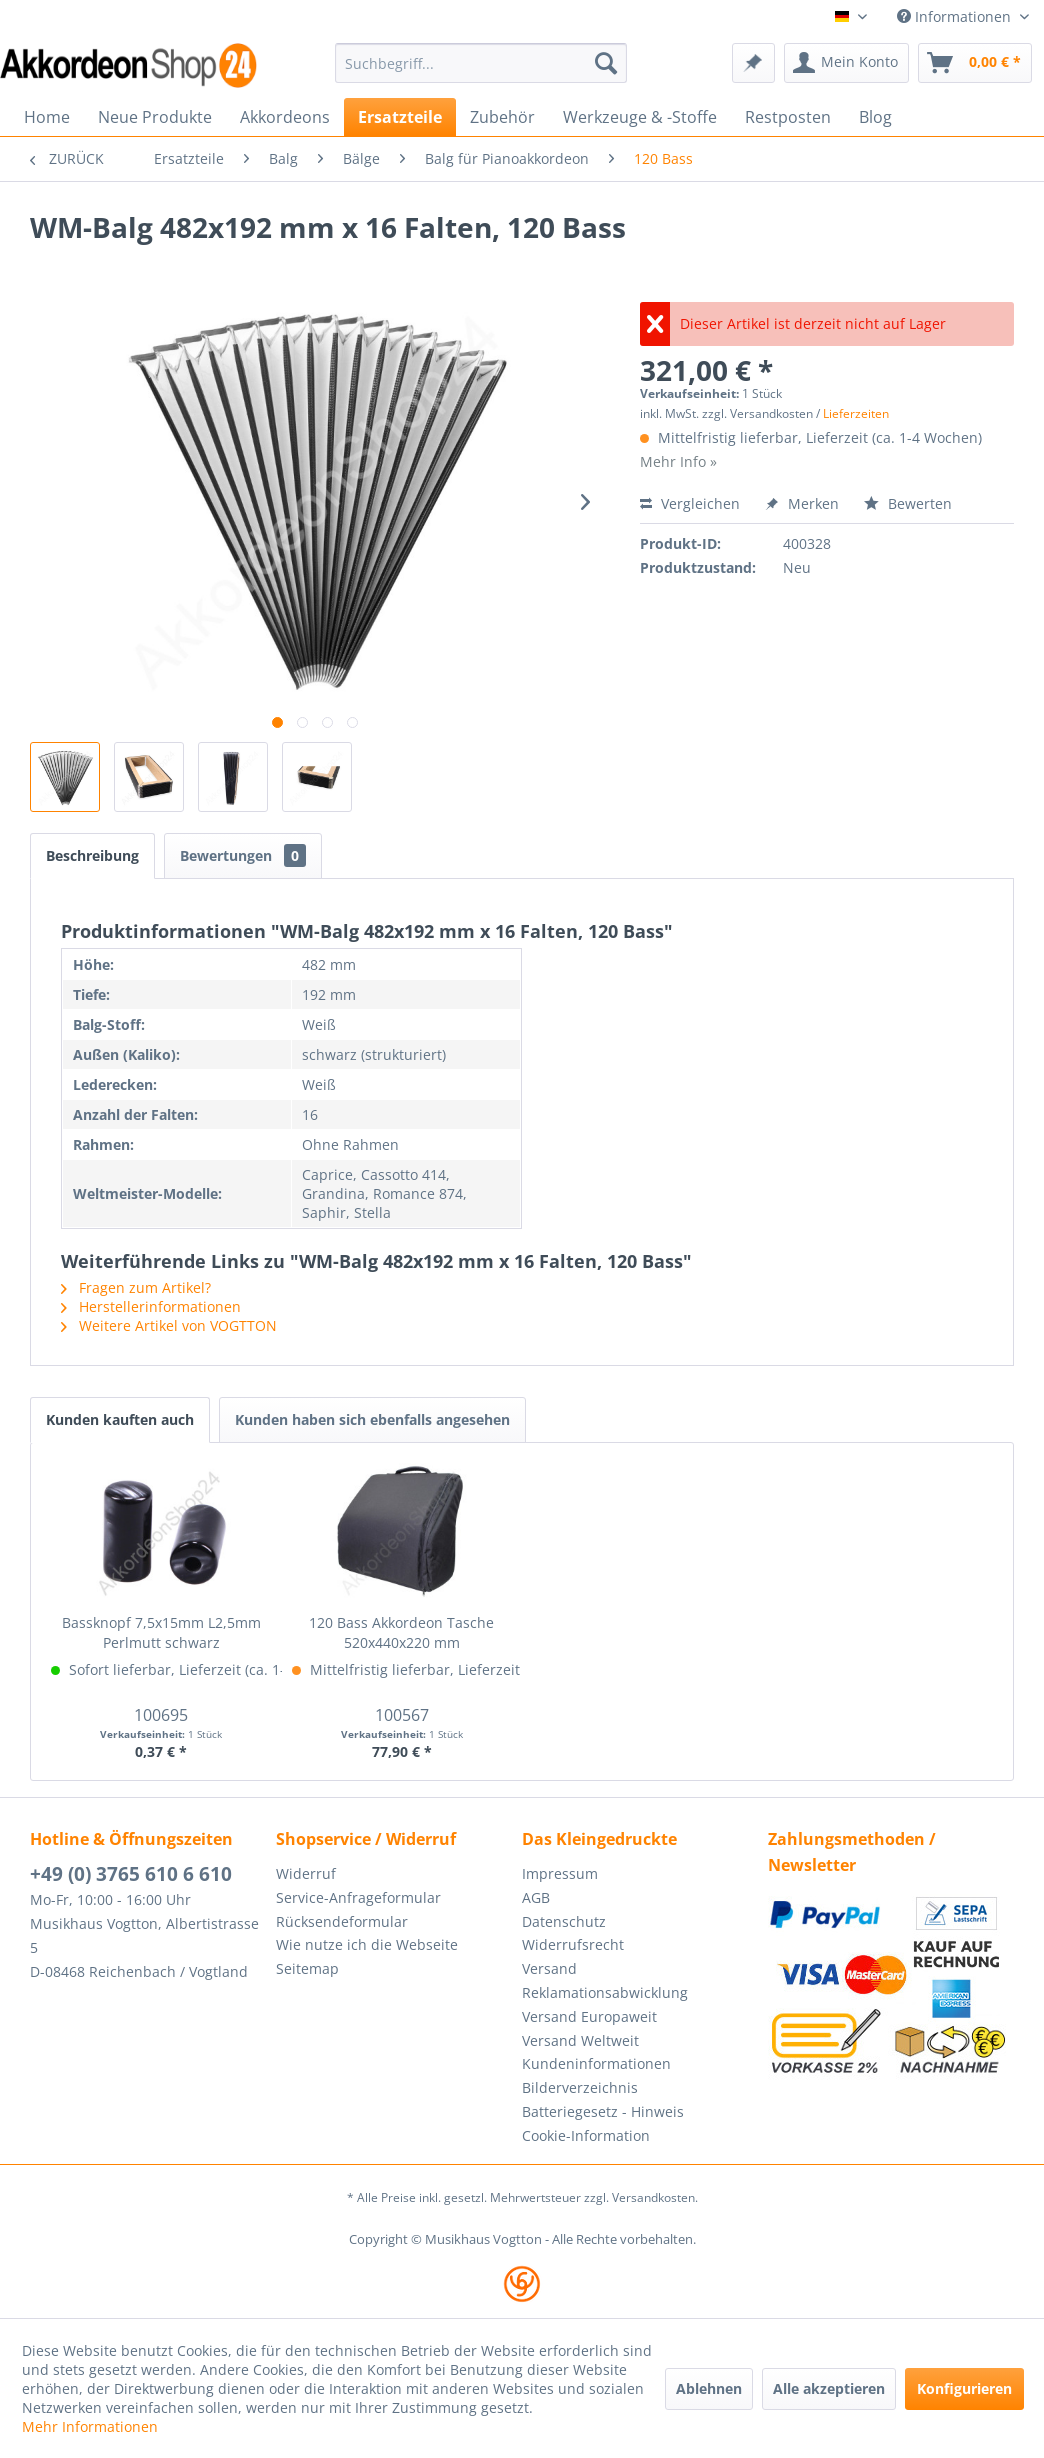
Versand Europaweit (589, 2016)
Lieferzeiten (856, 413)
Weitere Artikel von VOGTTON (169, 1325)
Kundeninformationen (596, 2063)
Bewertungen (243, 855)
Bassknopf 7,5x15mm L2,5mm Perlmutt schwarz (161, 1632)
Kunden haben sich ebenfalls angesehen (372, 1419)
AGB (536, 1897)
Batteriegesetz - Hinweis (603, 2111)
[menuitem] (481, 63)
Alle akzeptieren (829, 2388)
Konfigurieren (964, 2388)
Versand (549, 1968)
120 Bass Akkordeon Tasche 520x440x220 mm (401, 1632)
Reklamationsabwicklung (605, 1992)
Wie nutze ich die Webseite (367, 1944)
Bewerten (908, 503)
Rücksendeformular (342, 1921)
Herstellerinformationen (151, 1306)
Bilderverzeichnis (580, 2087)
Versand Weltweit (580, 2040)
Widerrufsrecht (573, 1944)
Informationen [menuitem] (956, 16)
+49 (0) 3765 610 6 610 (131, 1874)
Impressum (560, 1873)
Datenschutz (564, 1921)
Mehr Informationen (90, 2426)
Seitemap (307, 1968)
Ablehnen (709, 2388)
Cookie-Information (586, 2135)
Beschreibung (92, 855)
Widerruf (306, 1873)
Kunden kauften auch (120, 1419)
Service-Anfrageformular (358, 1897)
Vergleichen (690, 503)
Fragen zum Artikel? (136, 1287)
